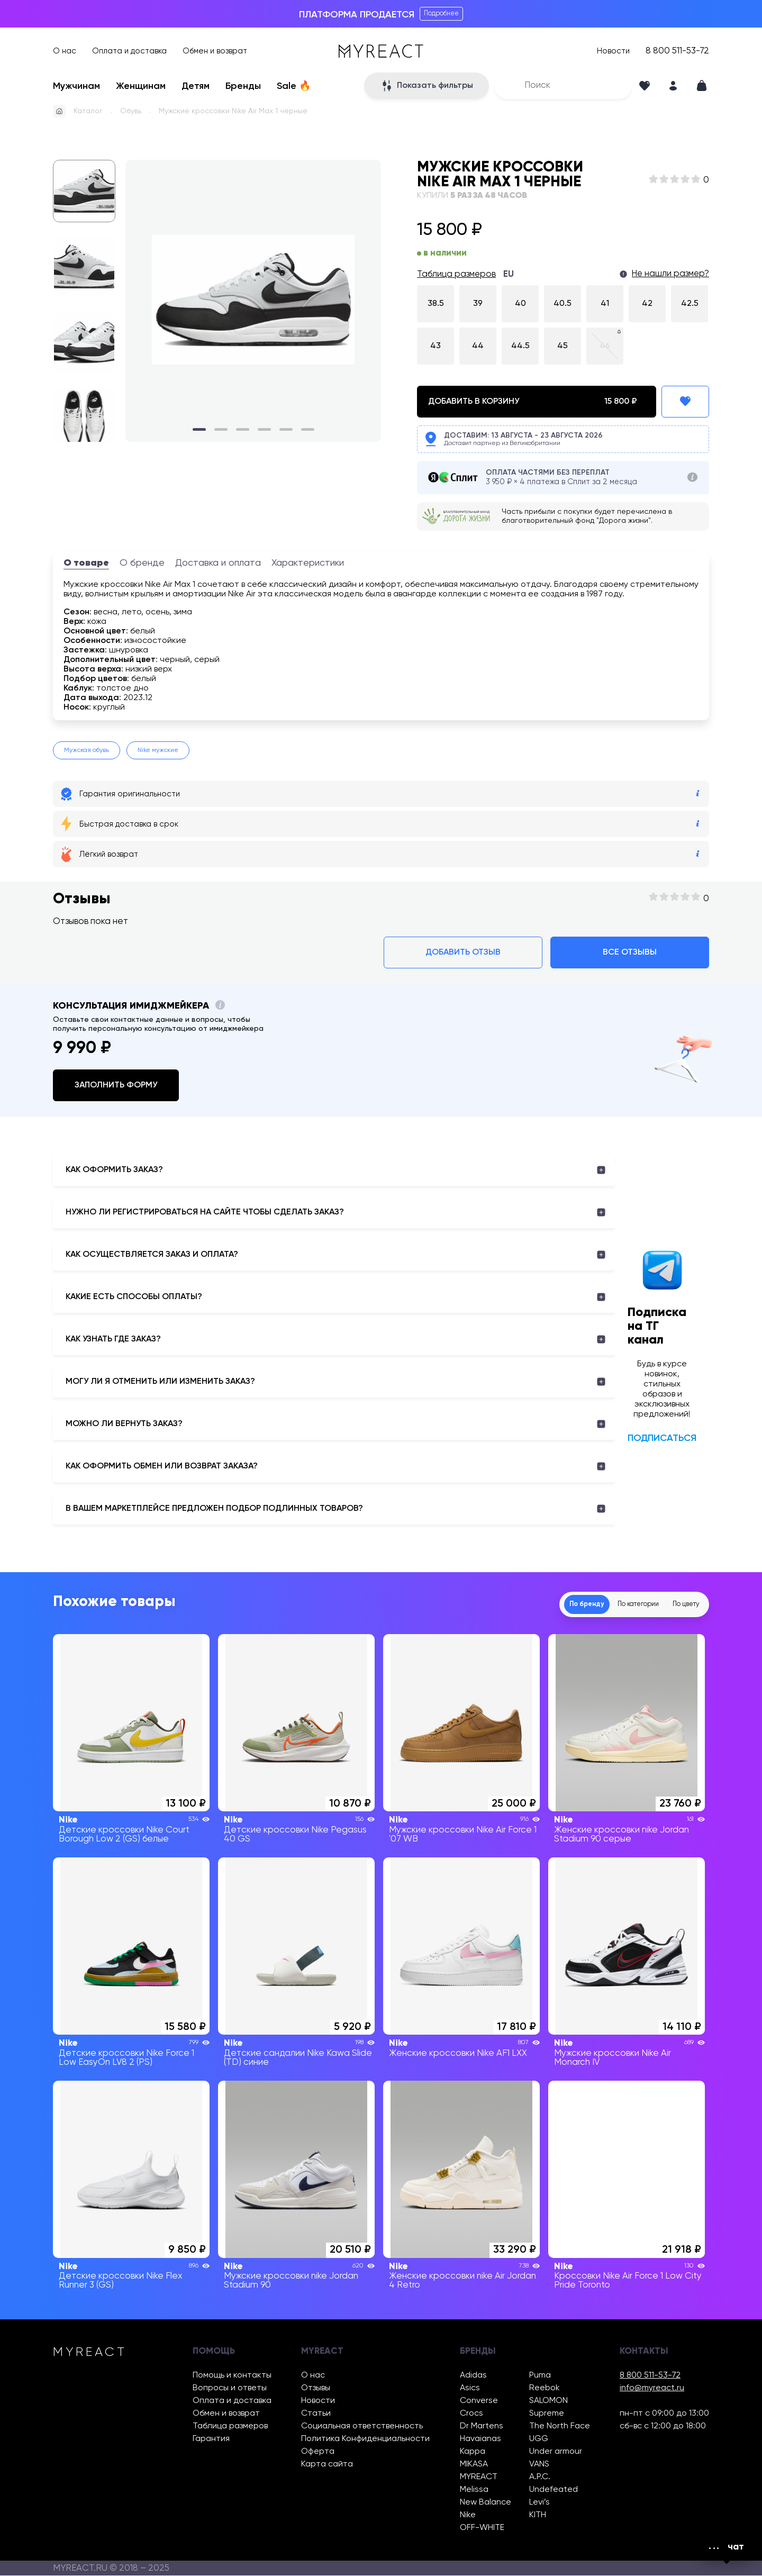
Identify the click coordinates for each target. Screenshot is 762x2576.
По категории (613, 1604)
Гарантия (211, 2439)
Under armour (555, 2452)
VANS (539, 2465)
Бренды (243, 86)
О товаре (86, 563)
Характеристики (307, 563)
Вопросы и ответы (230, 2388)
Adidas (473, 2376)
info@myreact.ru (652, 2388)
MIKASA (474, 2465)
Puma (540, 2376)
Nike (468, 2515)
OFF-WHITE (482, 2528)
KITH (537, 2515)
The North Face (559, 2427)
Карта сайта (327, 2465)
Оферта (317, 2452)
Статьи (316, 2414)
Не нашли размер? (670, 273)
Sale (294, 86)
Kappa (472, 2452)
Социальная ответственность (362, 2427)
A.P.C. (539, 2477)
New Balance (485, 2503)
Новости (613, 51)
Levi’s (539, 2503)
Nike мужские (158, 750)
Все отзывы (630, 952)
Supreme (546, 2414)
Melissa (474, 2490)
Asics (470, 2388)
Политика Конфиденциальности (365, 2439)
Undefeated (553, 2490)
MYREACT (478, 2477)
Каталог (88, 111)
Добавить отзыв (463, 952)
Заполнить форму (116, 1085)
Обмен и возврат (215, 51)
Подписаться (662, 1438)
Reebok (544, 2388)
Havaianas (480, 2439)
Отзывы (315, 2388)
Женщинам (141, 86)
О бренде (142, 563)
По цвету (678, 1604)
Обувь (130, 111)
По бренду (546, 1604)
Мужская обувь (86, 750)
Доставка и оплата (218, 563)
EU (508, 274)
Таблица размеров (456, 274)
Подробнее (441, 13)
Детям (196, 86)
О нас (64, 51)
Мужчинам (76, 86)
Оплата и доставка (129, 51)
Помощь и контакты (232, 2376)
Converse (479, 2401)
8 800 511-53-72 (677, 51)
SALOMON (548, 2401)
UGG (538, 2439)
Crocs (471, 2414)
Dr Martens (481, 2427)
